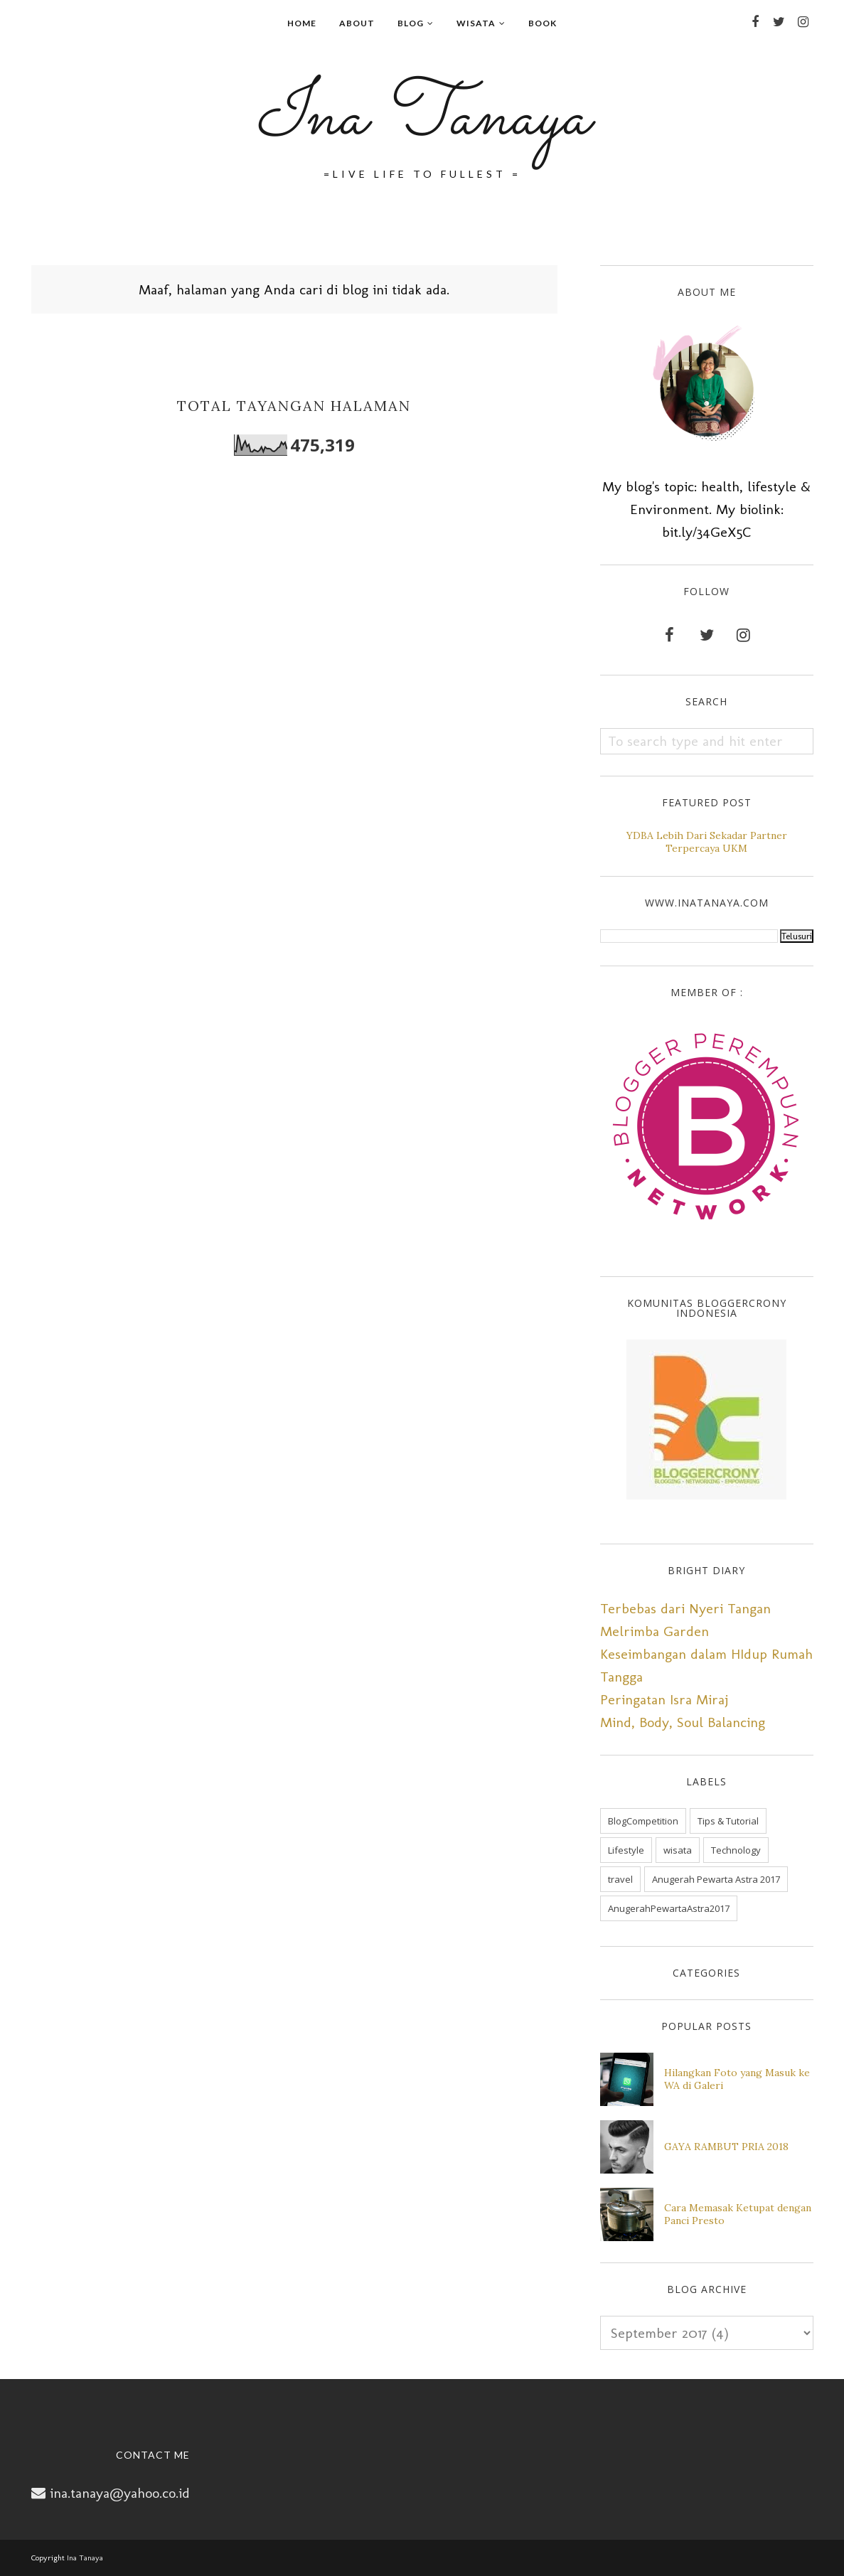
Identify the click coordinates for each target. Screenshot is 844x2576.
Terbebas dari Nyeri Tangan (685, 1608)
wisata (677, 1850)
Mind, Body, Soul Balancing (682, 1722)
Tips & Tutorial (728, 1821)
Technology (736, 1850)
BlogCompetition (643, 1821)
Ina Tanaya (422, 118)
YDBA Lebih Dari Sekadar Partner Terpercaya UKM (706, 842)
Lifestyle (626, 1850)
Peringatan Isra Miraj (664, 1699)
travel (620, 1879)
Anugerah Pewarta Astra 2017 (716, 1879)
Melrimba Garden (654, 1631)
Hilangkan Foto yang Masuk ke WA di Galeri (737, 2079)
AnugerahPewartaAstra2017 (669, 1908)
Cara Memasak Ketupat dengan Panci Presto (737, 2214)
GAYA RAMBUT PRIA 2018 (726, 2146)
